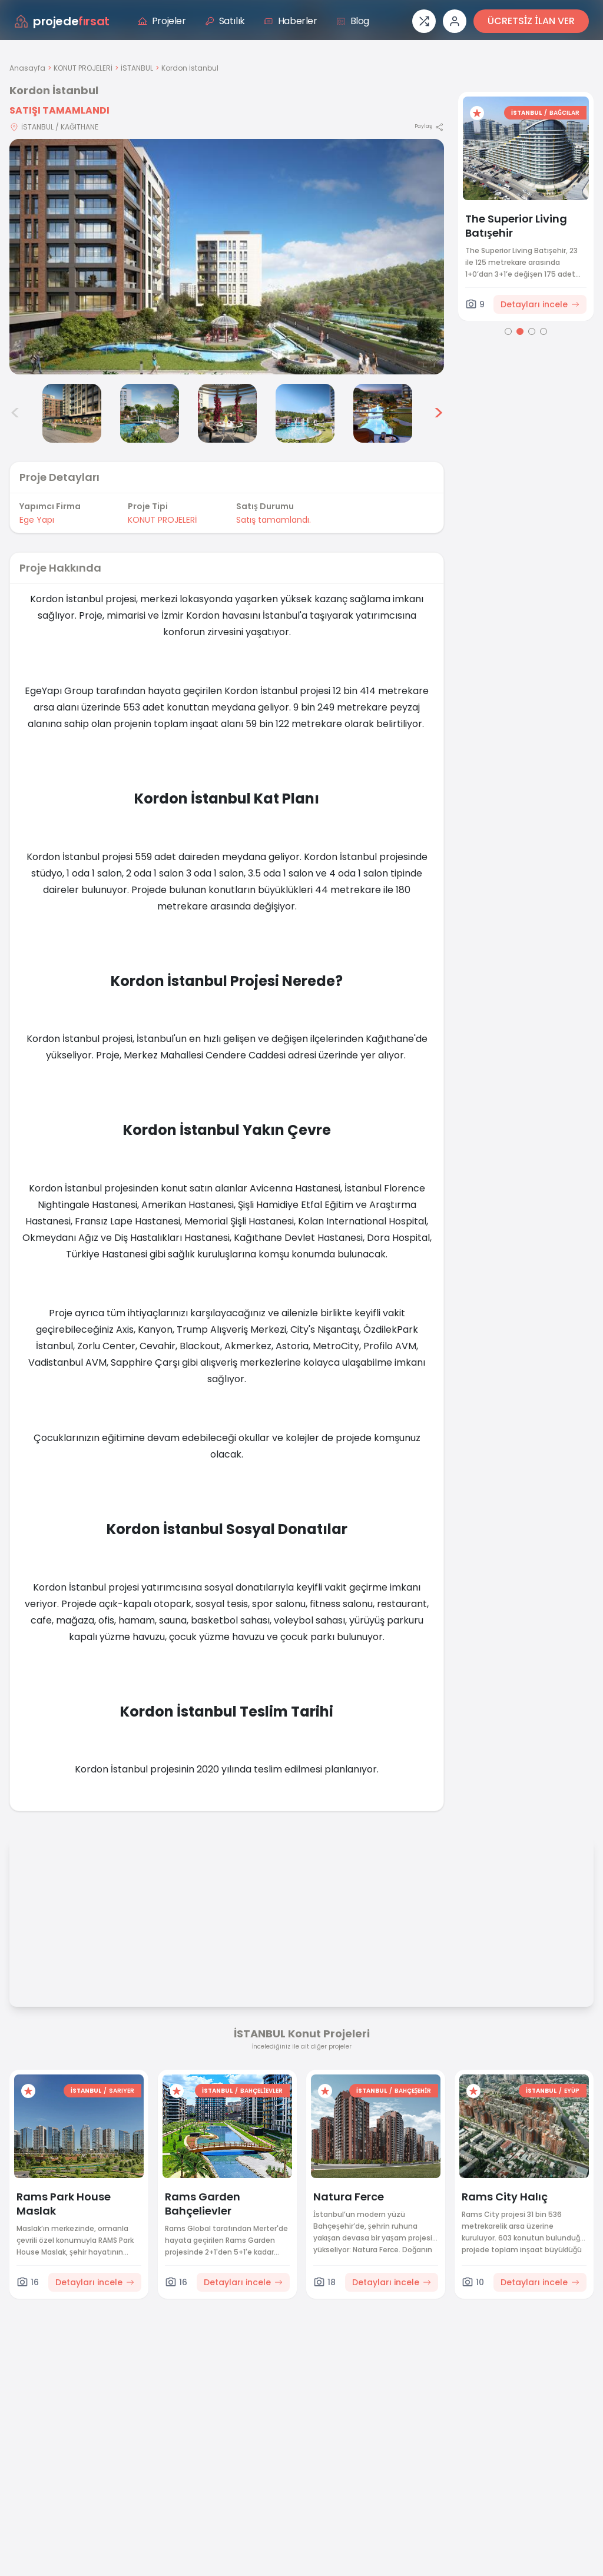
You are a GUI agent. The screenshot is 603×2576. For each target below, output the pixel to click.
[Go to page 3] (531, 331)
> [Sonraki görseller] (438, 413)
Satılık (225, 21)
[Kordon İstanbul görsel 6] (305, 413)
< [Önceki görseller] (15, 413)
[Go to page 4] (543, 331)
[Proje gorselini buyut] (226, 256)
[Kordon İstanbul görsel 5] (227, 413)
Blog (352, 21)
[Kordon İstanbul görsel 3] (71, 413)
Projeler (162, 21)
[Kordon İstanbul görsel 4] (149, 413)
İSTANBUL (137, 68)
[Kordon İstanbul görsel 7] (382, 413)
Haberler (290, 21)
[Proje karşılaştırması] (424, 21)
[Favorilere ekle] (477, 113)
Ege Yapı (36, 520)
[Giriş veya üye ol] (454, 21)
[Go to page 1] (508, 331)
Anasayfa (27, 68)
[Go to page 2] (520, 331)
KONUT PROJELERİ (83, 68)
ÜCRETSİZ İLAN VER (531, 21)
